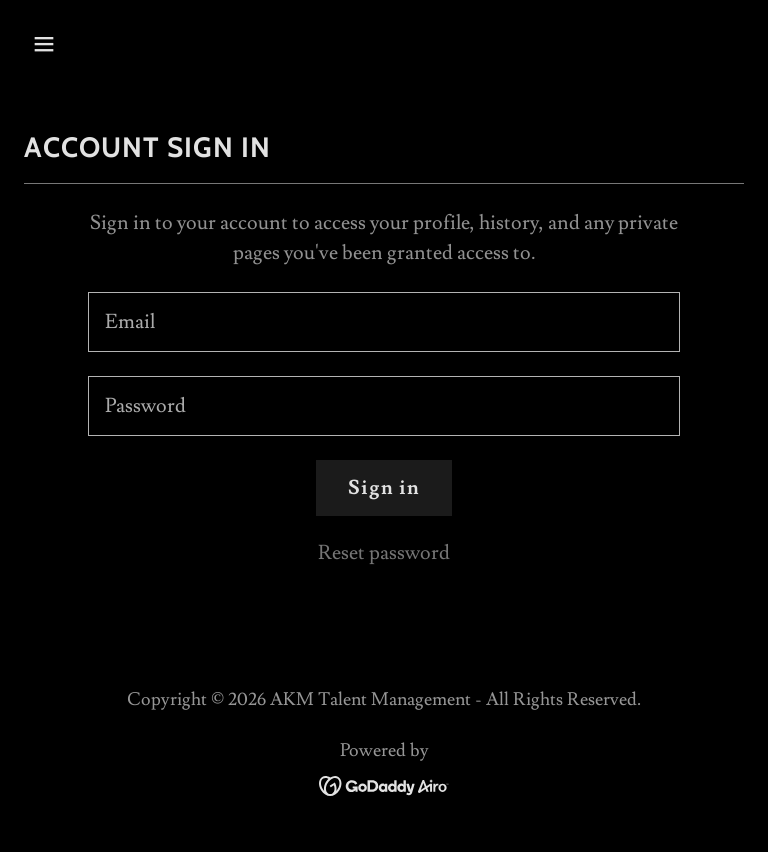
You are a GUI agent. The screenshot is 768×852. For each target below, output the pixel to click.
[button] (78, 44)
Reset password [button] (384, 553)
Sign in (384, 488)
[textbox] (384, 322)
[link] (384, 781)
